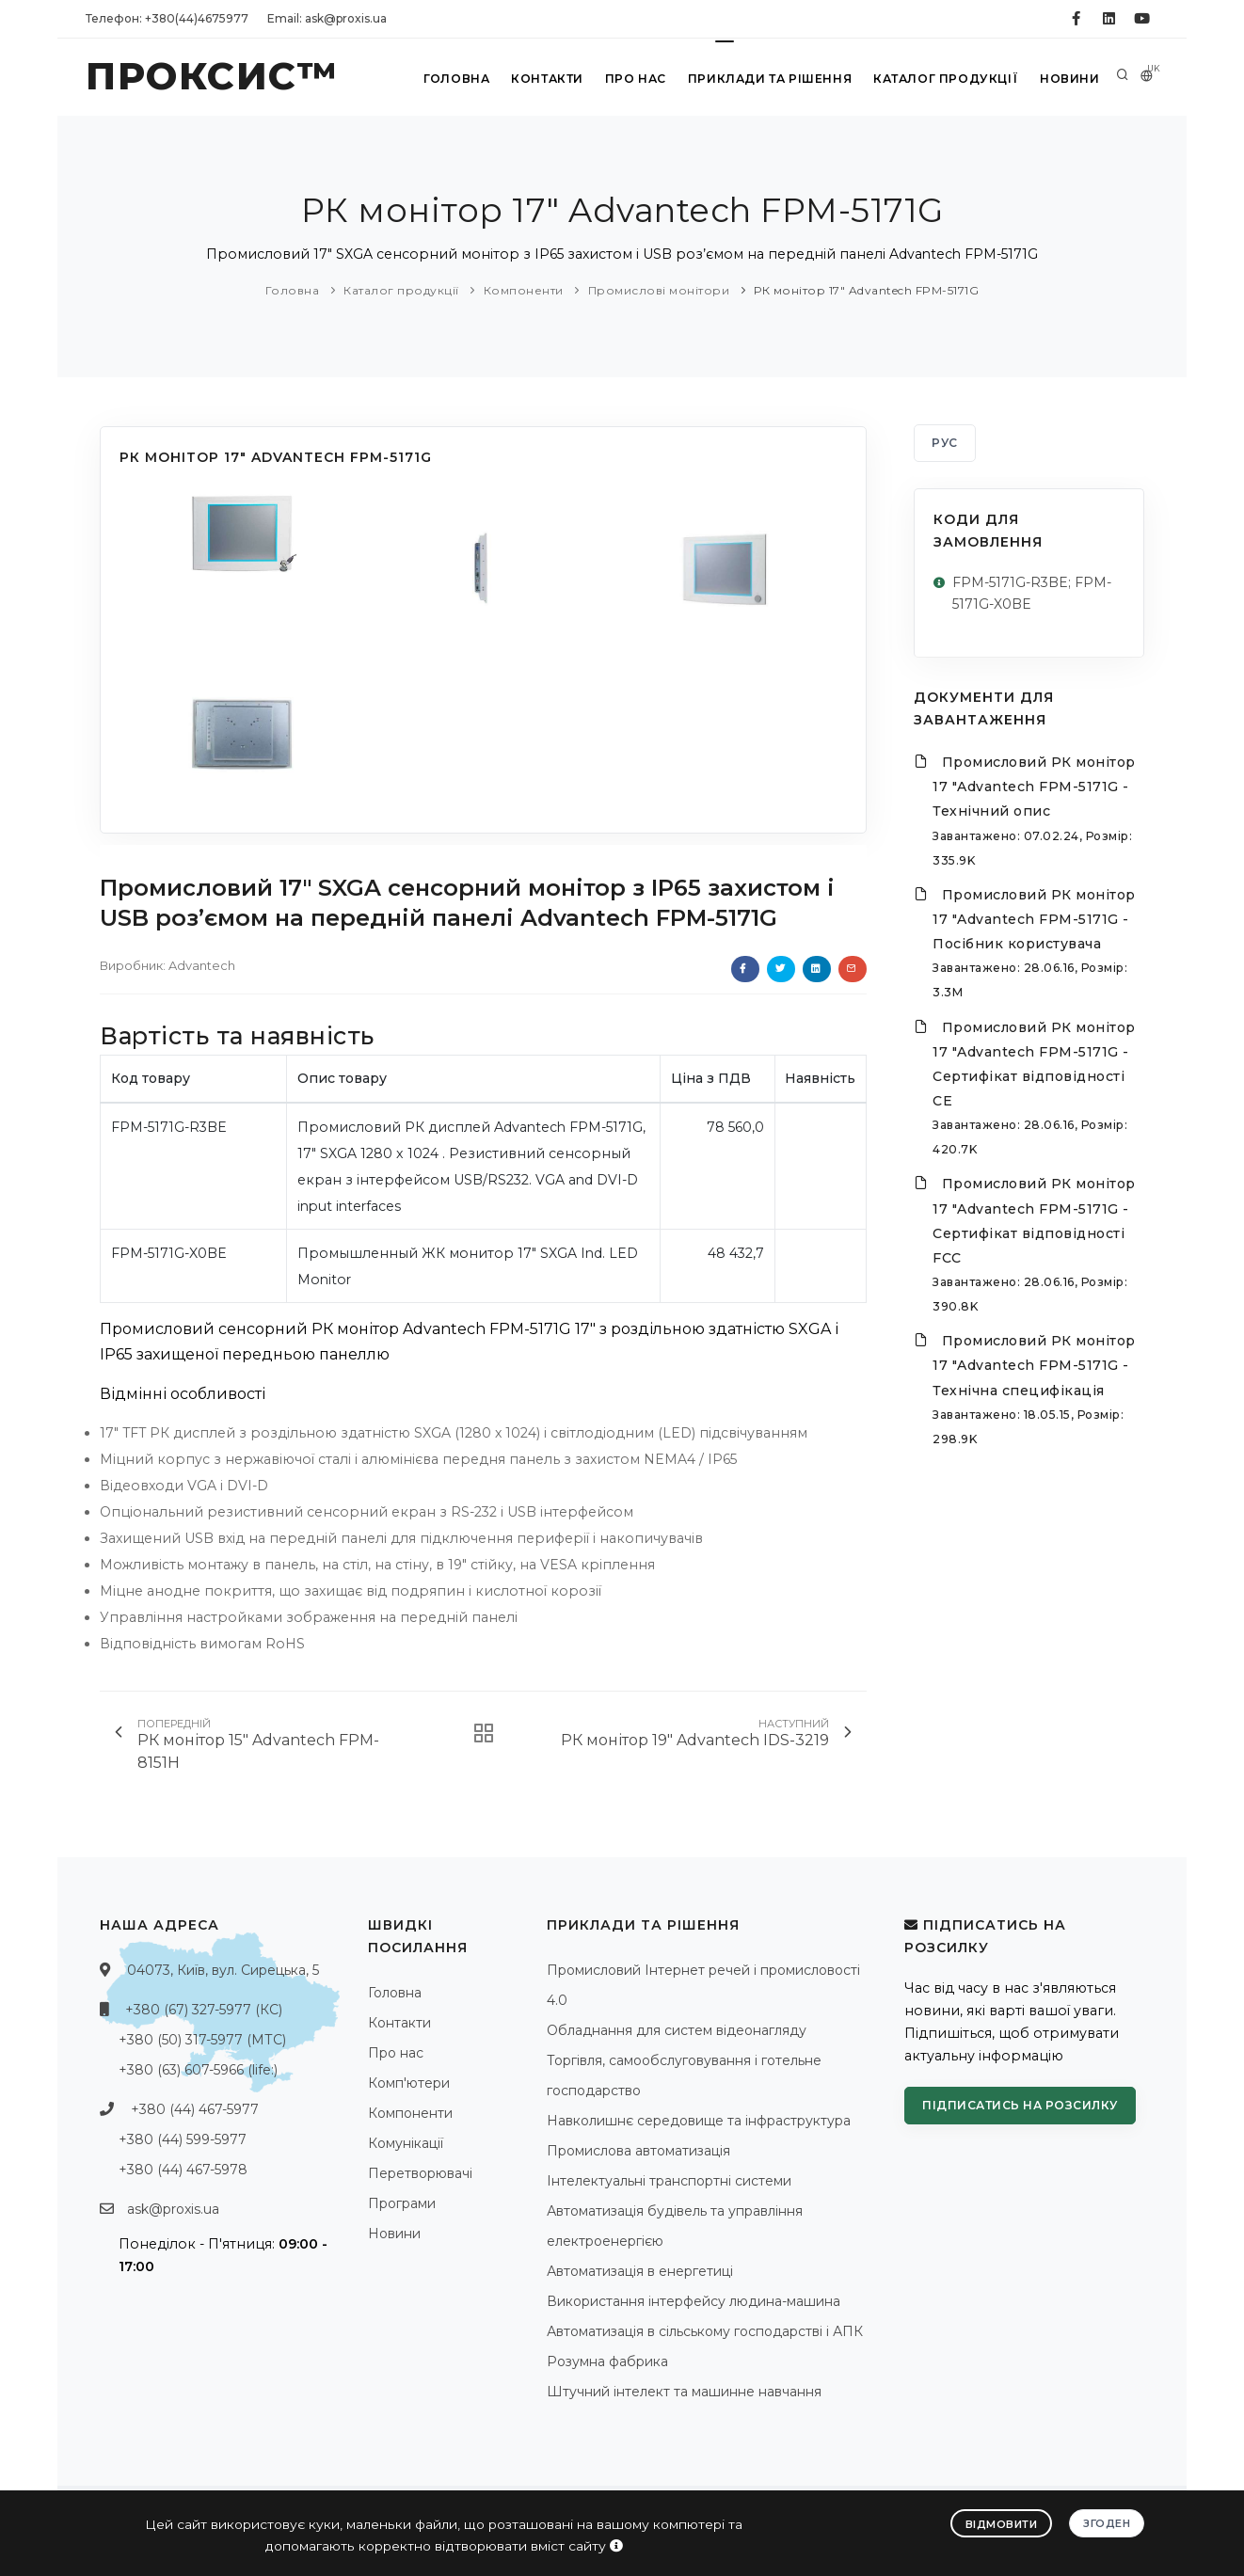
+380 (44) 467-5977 (195, 2109)
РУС (945, 443)
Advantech (201, 965)
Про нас (634, 79)
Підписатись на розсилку (1020, 2105)
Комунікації (405, 2143)
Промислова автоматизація (638, 2150)
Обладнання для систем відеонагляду (676, 2030)
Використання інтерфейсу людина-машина (693, 2301)
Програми (402, 2203)
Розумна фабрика (607, 2361)
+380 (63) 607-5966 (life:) (198, 2069)
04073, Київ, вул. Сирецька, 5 (223, 1970)
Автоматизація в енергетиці (640, 2271)
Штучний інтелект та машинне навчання (684, 2391)
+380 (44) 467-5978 (183, 2169)
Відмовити (1001, 2523)
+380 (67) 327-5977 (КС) (203, 2009)
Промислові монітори (659, 290)
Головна (454, 79)
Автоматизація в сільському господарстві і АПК (705, 2331)
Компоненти (524, 290)
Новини (1069, 79)
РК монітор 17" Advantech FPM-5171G (866, 290)
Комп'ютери (409, 2083)
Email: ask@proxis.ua (327, 18)
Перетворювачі (420, 2173)
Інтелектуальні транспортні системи (669, 2180)
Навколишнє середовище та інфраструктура (699, 2120)
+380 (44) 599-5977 (183, 2139)
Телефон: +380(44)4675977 (167, 18)
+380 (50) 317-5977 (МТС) (202, 2039)
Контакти (545, 79)
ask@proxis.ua (173, 2209)
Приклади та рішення (769, 79)
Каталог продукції (944, 79)
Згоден (1106, 2522)
